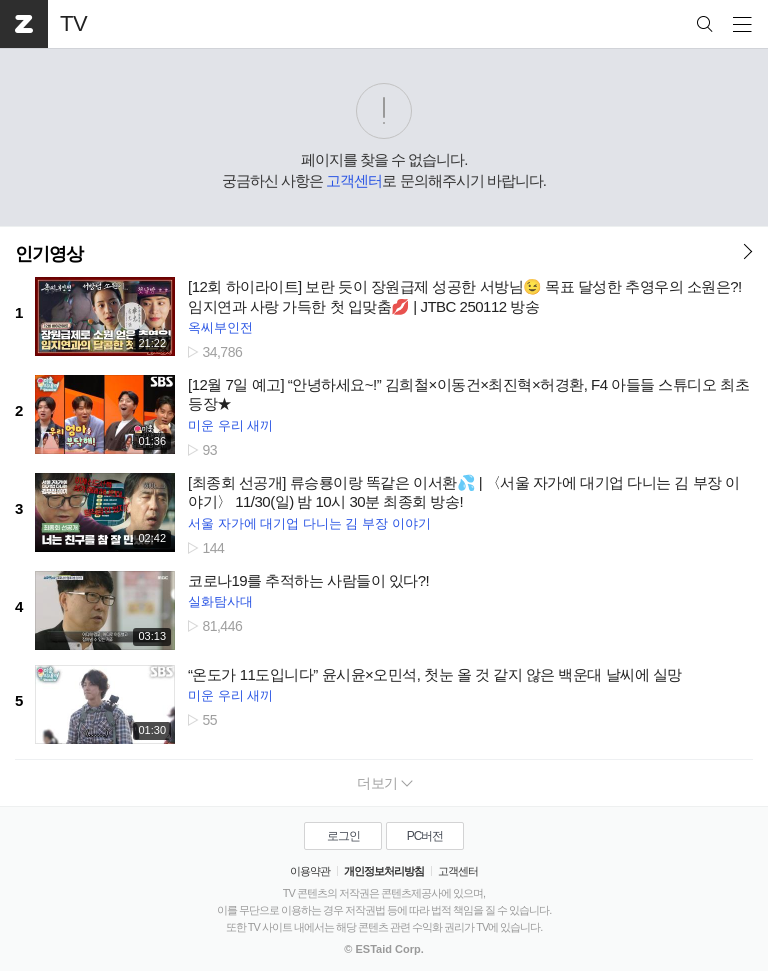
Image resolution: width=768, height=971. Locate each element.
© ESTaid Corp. (383, 949)
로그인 (343, 836)
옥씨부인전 (220, 327)
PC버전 (425, 836)
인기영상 (49, 254)
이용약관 (310, 871)
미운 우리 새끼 (230, 425)
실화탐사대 (220, 601)
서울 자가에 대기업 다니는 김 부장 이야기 (309, 523)
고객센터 (354, 180)
